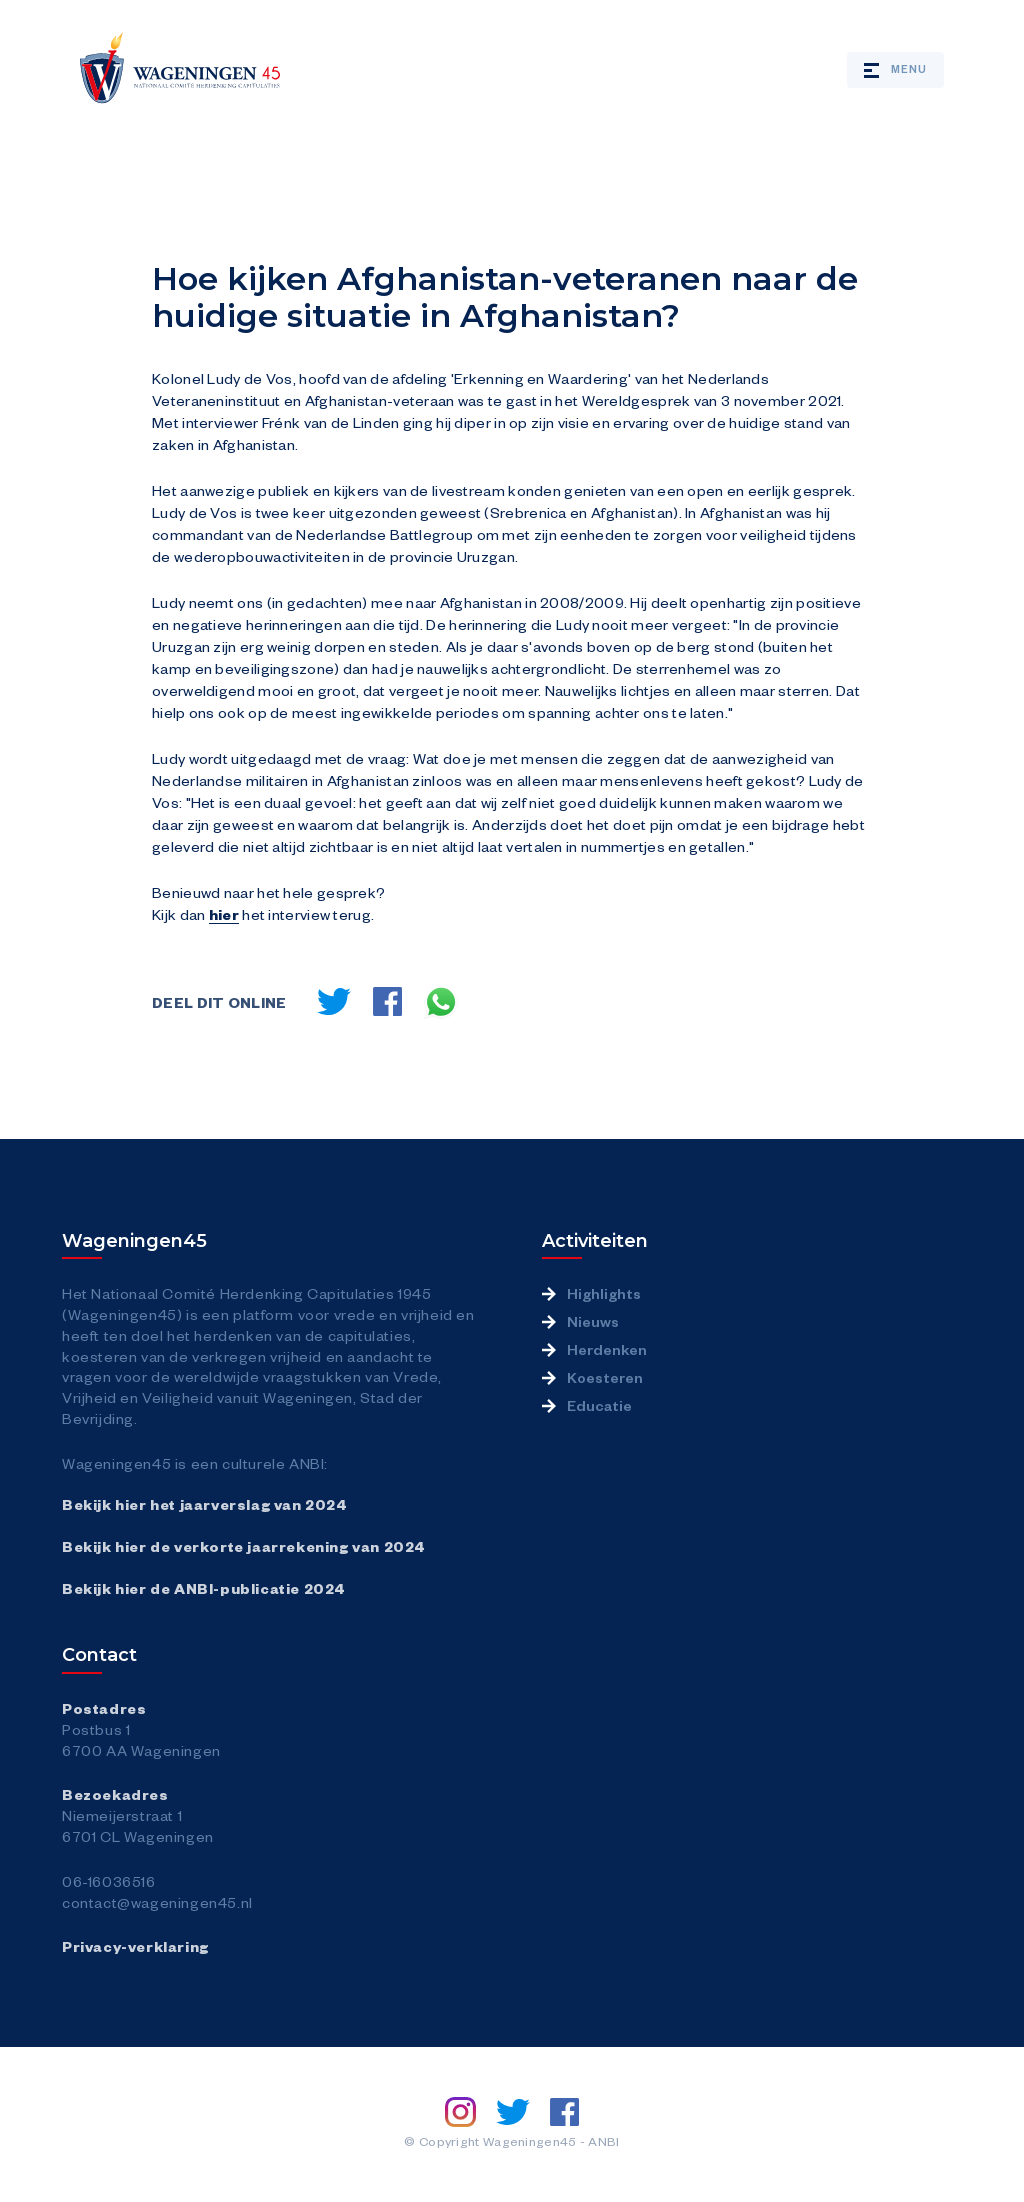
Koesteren (605, 1377)
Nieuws (593, 1321)
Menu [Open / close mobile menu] (895, 69)
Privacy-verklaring (135, 1946)
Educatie (599, 1405)
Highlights (604, 1293)
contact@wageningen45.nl (157, 1902)
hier (224, 914)
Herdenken (607, 1349)
